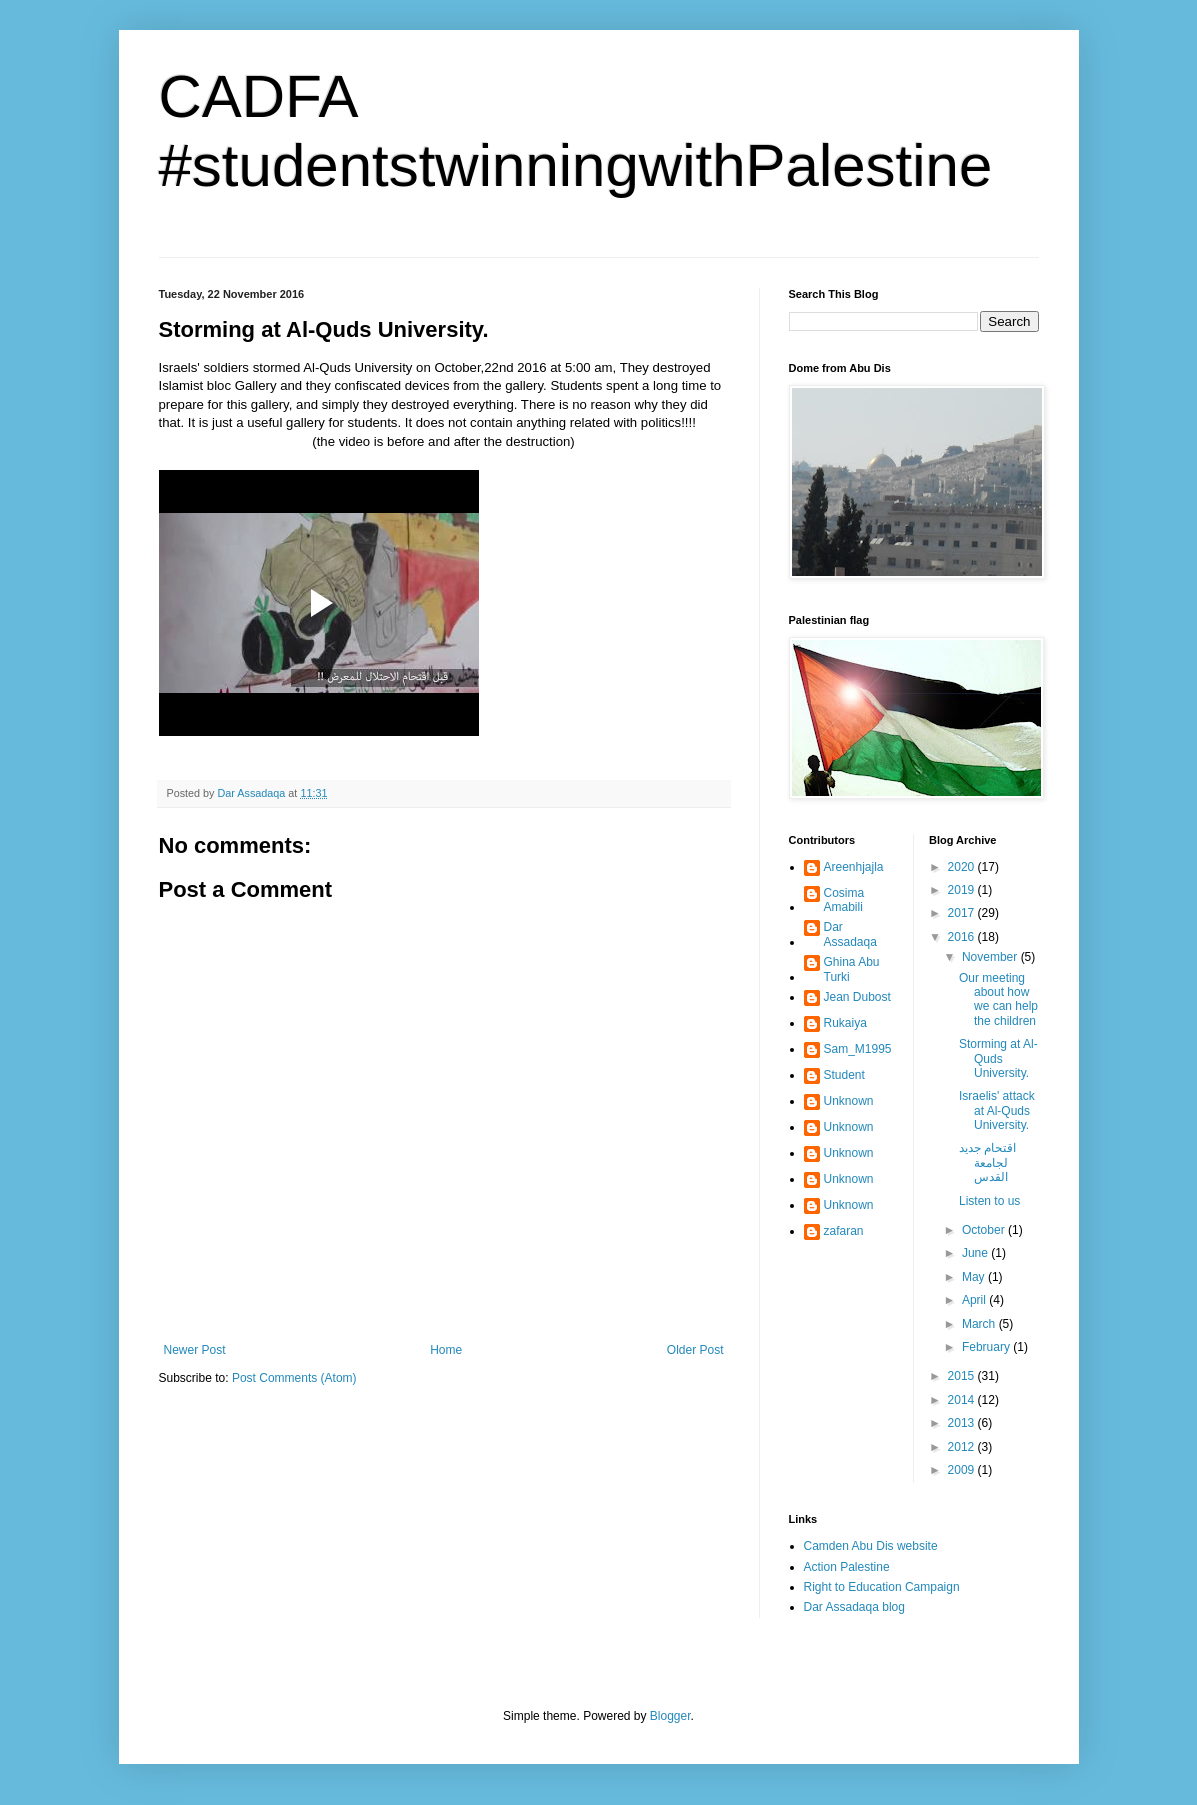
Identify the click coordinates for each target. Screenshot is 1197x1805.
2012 (963, 1447)
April (975, 1300)
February (987, 1347)
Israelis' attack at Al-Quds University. (997, 1110)
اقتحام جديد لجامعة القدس (987, 1162)
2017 (963, 913)
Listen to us (989, 1201)
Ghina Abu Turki (852, 969)
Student (844, 1075)
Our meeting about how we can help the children (998, 999)
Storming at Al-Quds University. (998, 1058)
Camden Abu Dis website (871, 1546)
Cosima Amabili (844, 900)
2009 (963, 1470)
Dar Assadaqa (850, 934)
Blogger (670, 1716)
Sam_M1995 (858, 1049)
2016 (963, 937)
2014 (963, 1400)
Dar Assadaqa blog (854, 1607)
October (985, 1230)
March (980, 1324)
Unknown (849, 1101)
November (991, 957)
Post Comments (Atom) (294, 1378)
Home (446, 1350)
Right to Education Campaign (882, 1587)
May (975, 1277)
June (976, 1253)
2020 (963, 867)
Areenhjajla (854, 867)
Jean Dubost (857, 997)
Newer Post (195, 1350)
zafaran (844, 1231)
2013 (963, 1423)
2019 (963, 890)
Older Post (695, 1350)
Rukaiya (845, 1023)
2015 (963, 1376)
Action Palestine (847, 1567)
